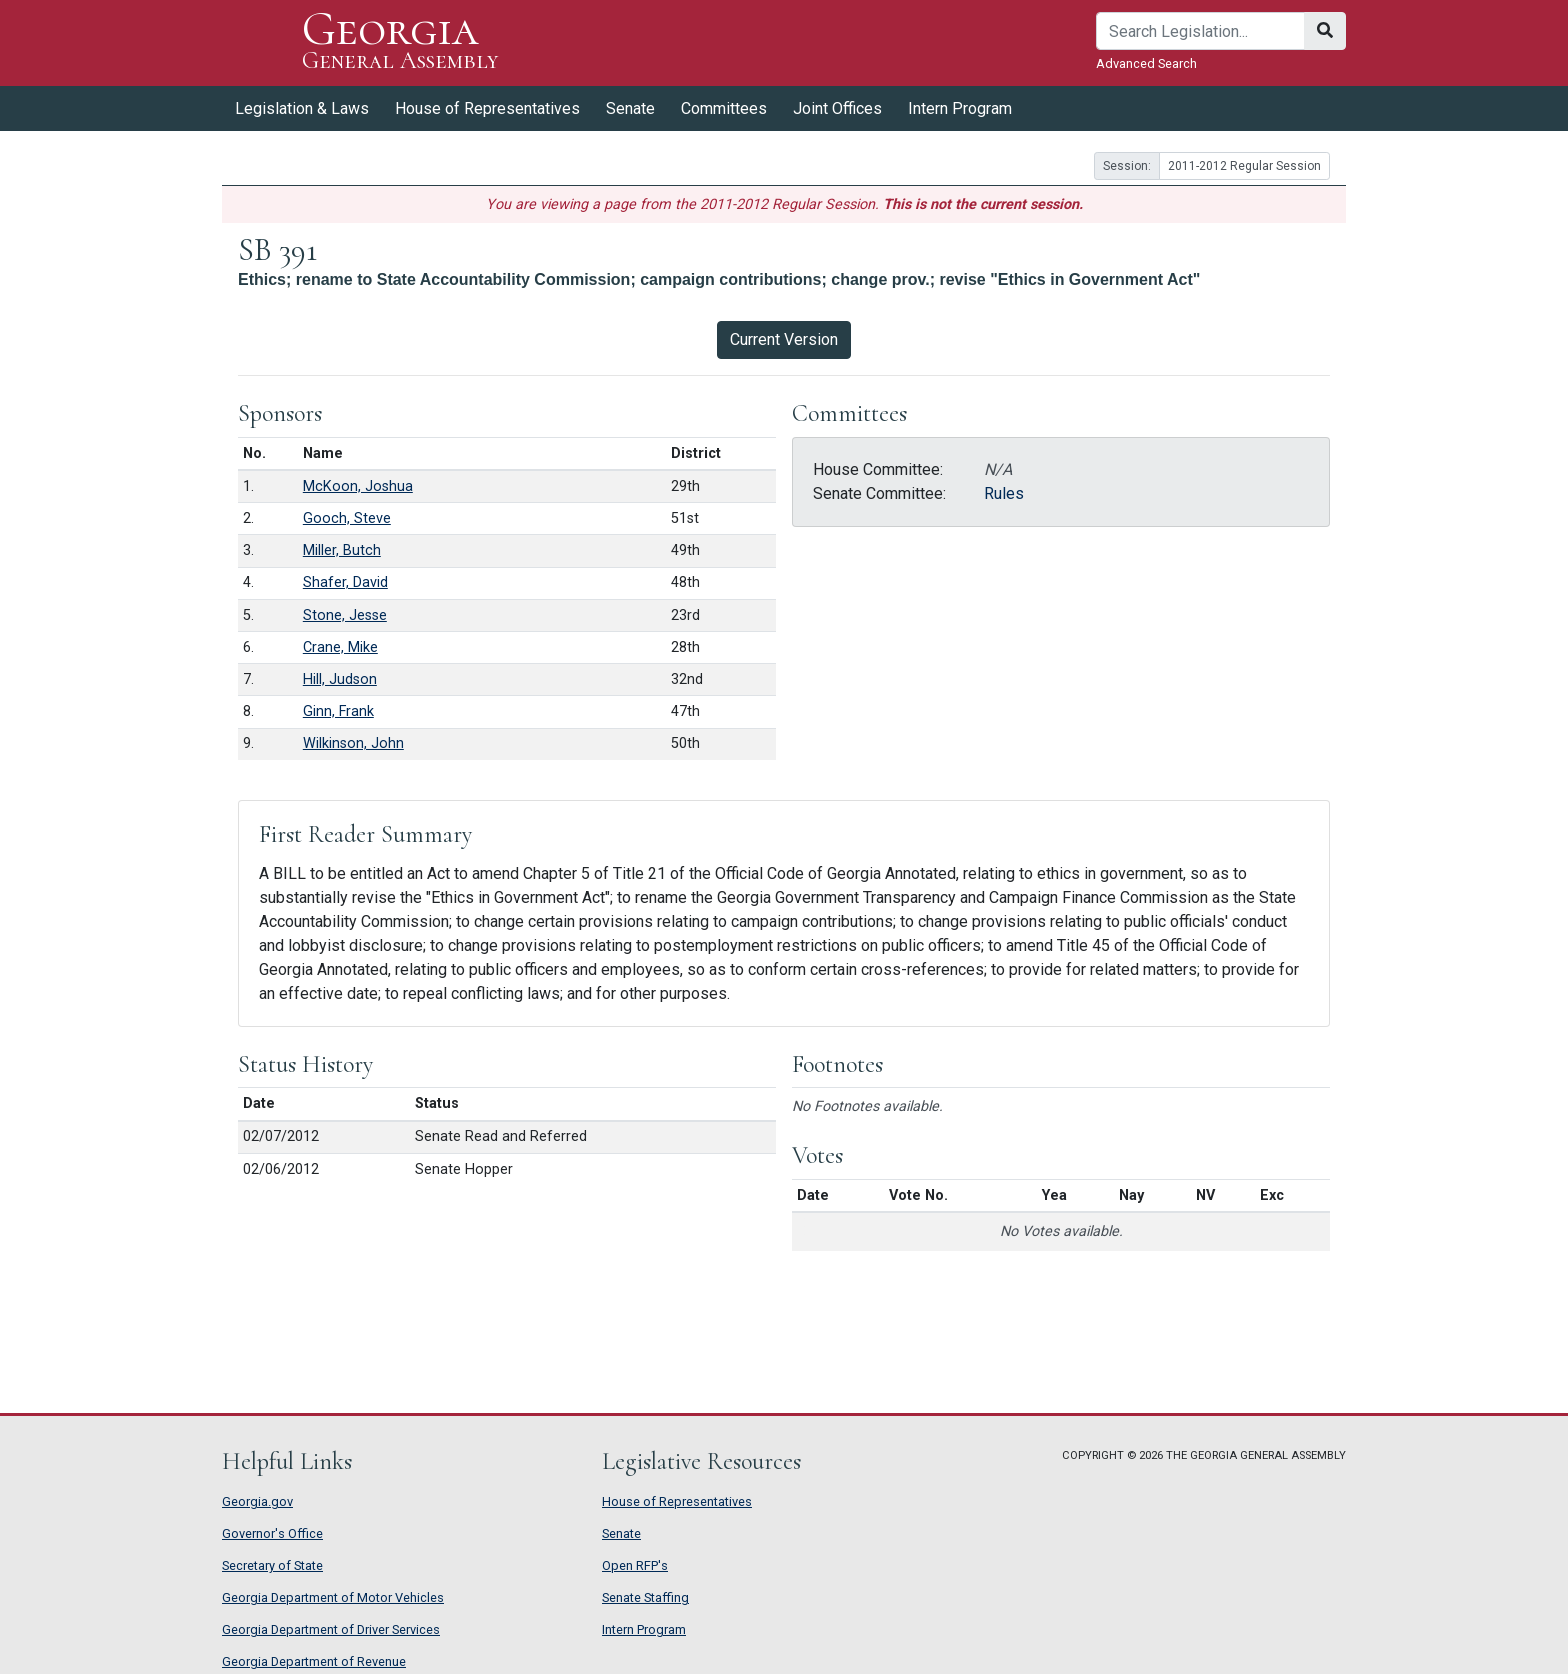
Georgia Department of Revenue (314, 1661)
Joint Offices (837, 108)
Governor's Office (272, 1533)
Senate (630, 108)
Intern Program (960, 108)
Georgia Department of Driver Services (331, 1629)
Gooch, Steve (347, 518)
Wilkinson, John (353, 743)
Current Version (784, 339)
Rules (1004, 493)
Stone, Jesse (345, 615)
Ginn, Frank (338, 711)
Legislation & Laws (302, 108)
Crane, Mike (340, 647)
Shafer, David (345, 582)
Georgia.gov (257, 1501)
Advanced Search (1146, 63)
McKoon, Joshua (358, 486)
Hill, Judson (340, 679)
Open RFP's (635, 1565)
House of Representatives (487, 108)
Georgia (400, 42)
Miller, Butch (342, 550)
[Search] (1200, 31)
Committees (724, 108)
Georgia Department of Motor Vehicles (333, 1597)
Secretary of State (272, 1565)
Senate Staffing (645, 1597)
